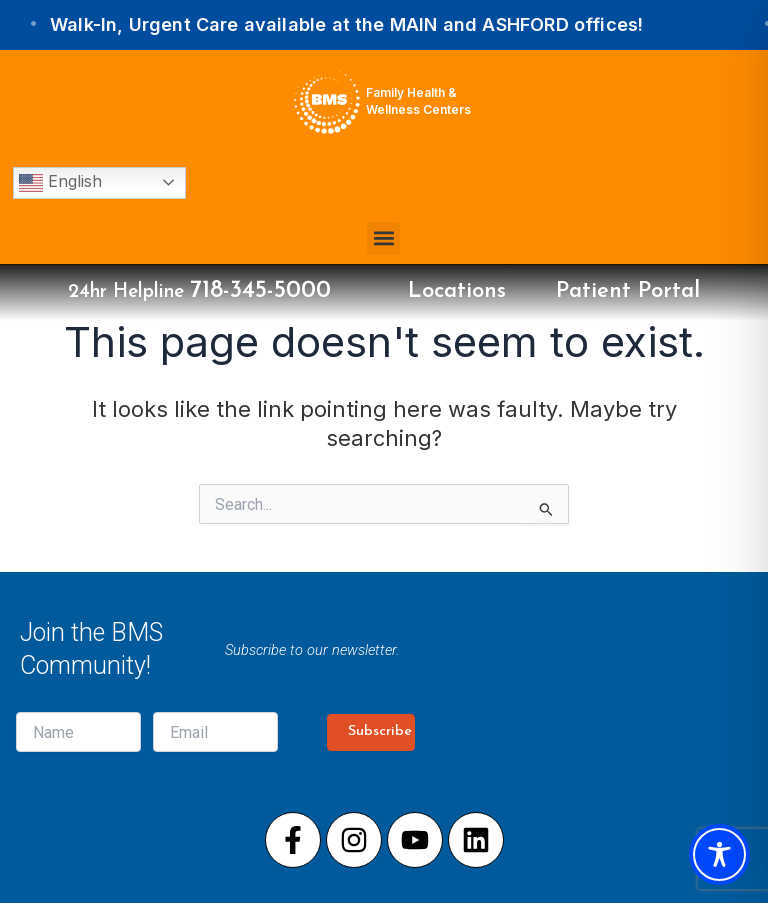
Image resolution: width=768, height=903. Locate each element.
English (60, 183)
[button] (383, 238)
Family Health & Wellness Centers (418, 101)
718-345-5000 (260, 291)
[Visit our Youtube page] (415, 840)
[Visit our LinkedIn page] (476, 840)
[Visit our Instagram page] (354, 840)
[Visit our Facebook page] (293, 840)
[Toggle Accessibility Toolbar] (719, 854)
